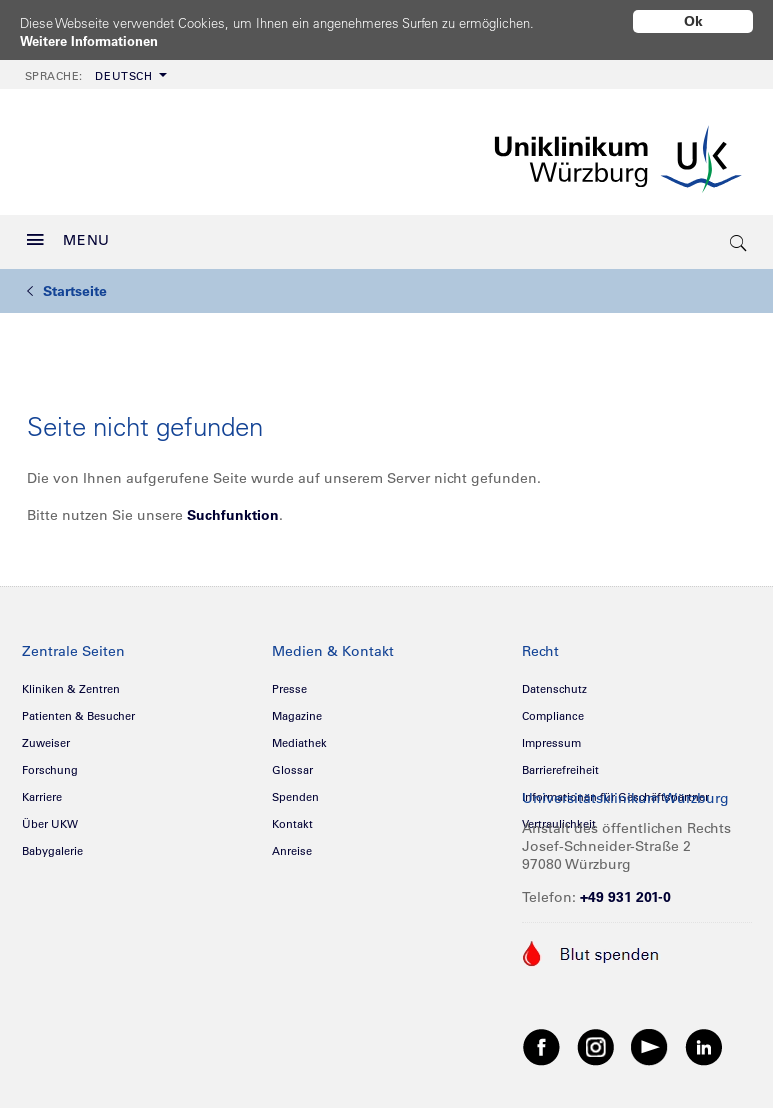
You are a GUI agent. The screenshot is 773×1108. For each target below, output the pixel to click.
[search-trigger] (740, 235)
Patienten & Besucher (78, 709)
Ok (693, 21)
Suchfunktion (233, 508)
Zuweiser (46, 736)
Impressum (551, 736)
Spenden (295, 790)
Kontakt (292, 817)
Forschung (50, 763)
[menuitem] (94, 67)
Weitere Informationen (95, 41)
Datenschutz (554, 682)
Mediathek (299, 736)
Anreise (292, 844)
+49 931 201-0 (625, 890)
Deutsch (89, 69)
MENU (69, 233)
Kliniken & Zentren (71, 682)
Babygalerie (52, 844)
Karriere (42, 790)
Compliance (553, 709)
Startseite (67, 284)
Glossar (292, 763)
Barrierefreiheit (560, 763)
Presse (289, 682)
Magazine (297, 709)
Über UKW (50, 817)
